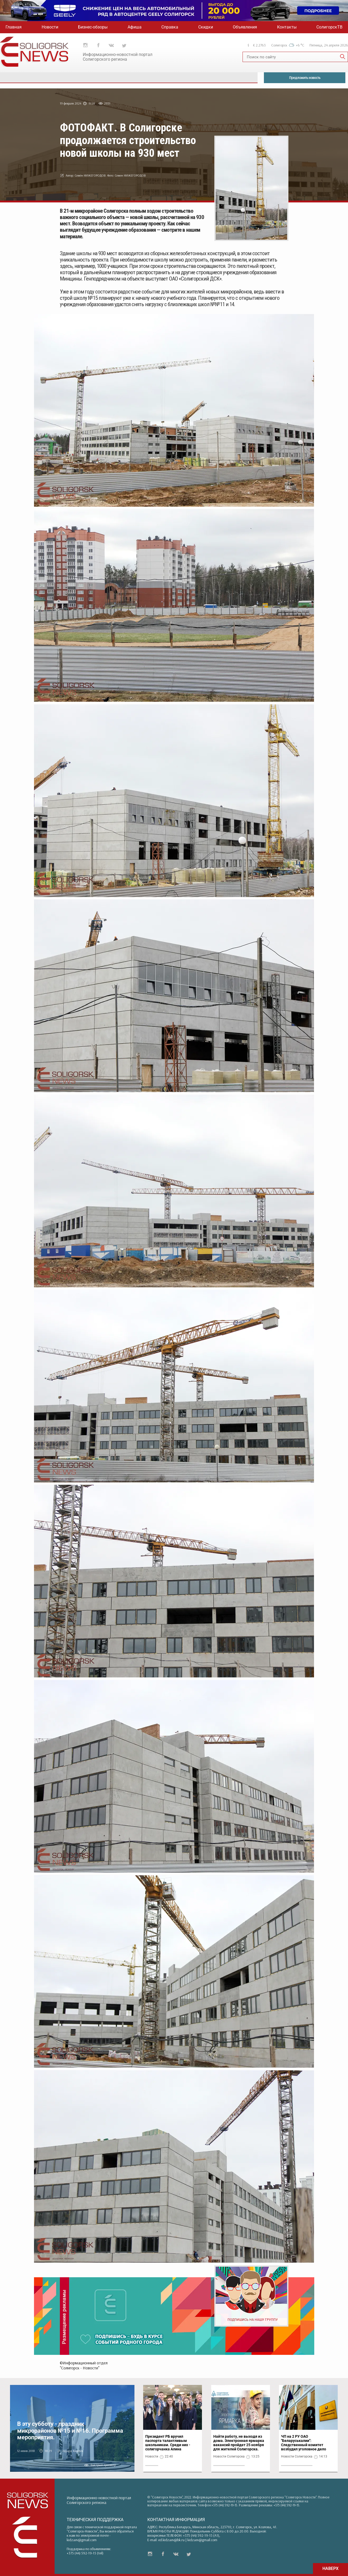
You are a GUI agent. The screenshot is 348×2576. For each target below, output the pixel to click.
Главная (14, 27)
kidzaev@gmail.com (81, 2539)
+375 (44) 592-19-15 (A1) (201, 2535)
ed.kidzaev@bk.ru (171, 2539)
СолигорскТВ (329, 27)
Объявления (245, 27)
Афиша (135, 27)
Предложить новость (304, 77)
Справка (169, 27)
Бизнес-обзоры (93, 27)
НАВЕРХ (330, 2568)
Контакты (287, 27)
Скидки (205, 27)
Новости (50, 27)
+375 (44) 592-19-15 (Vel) (85, 2553)
